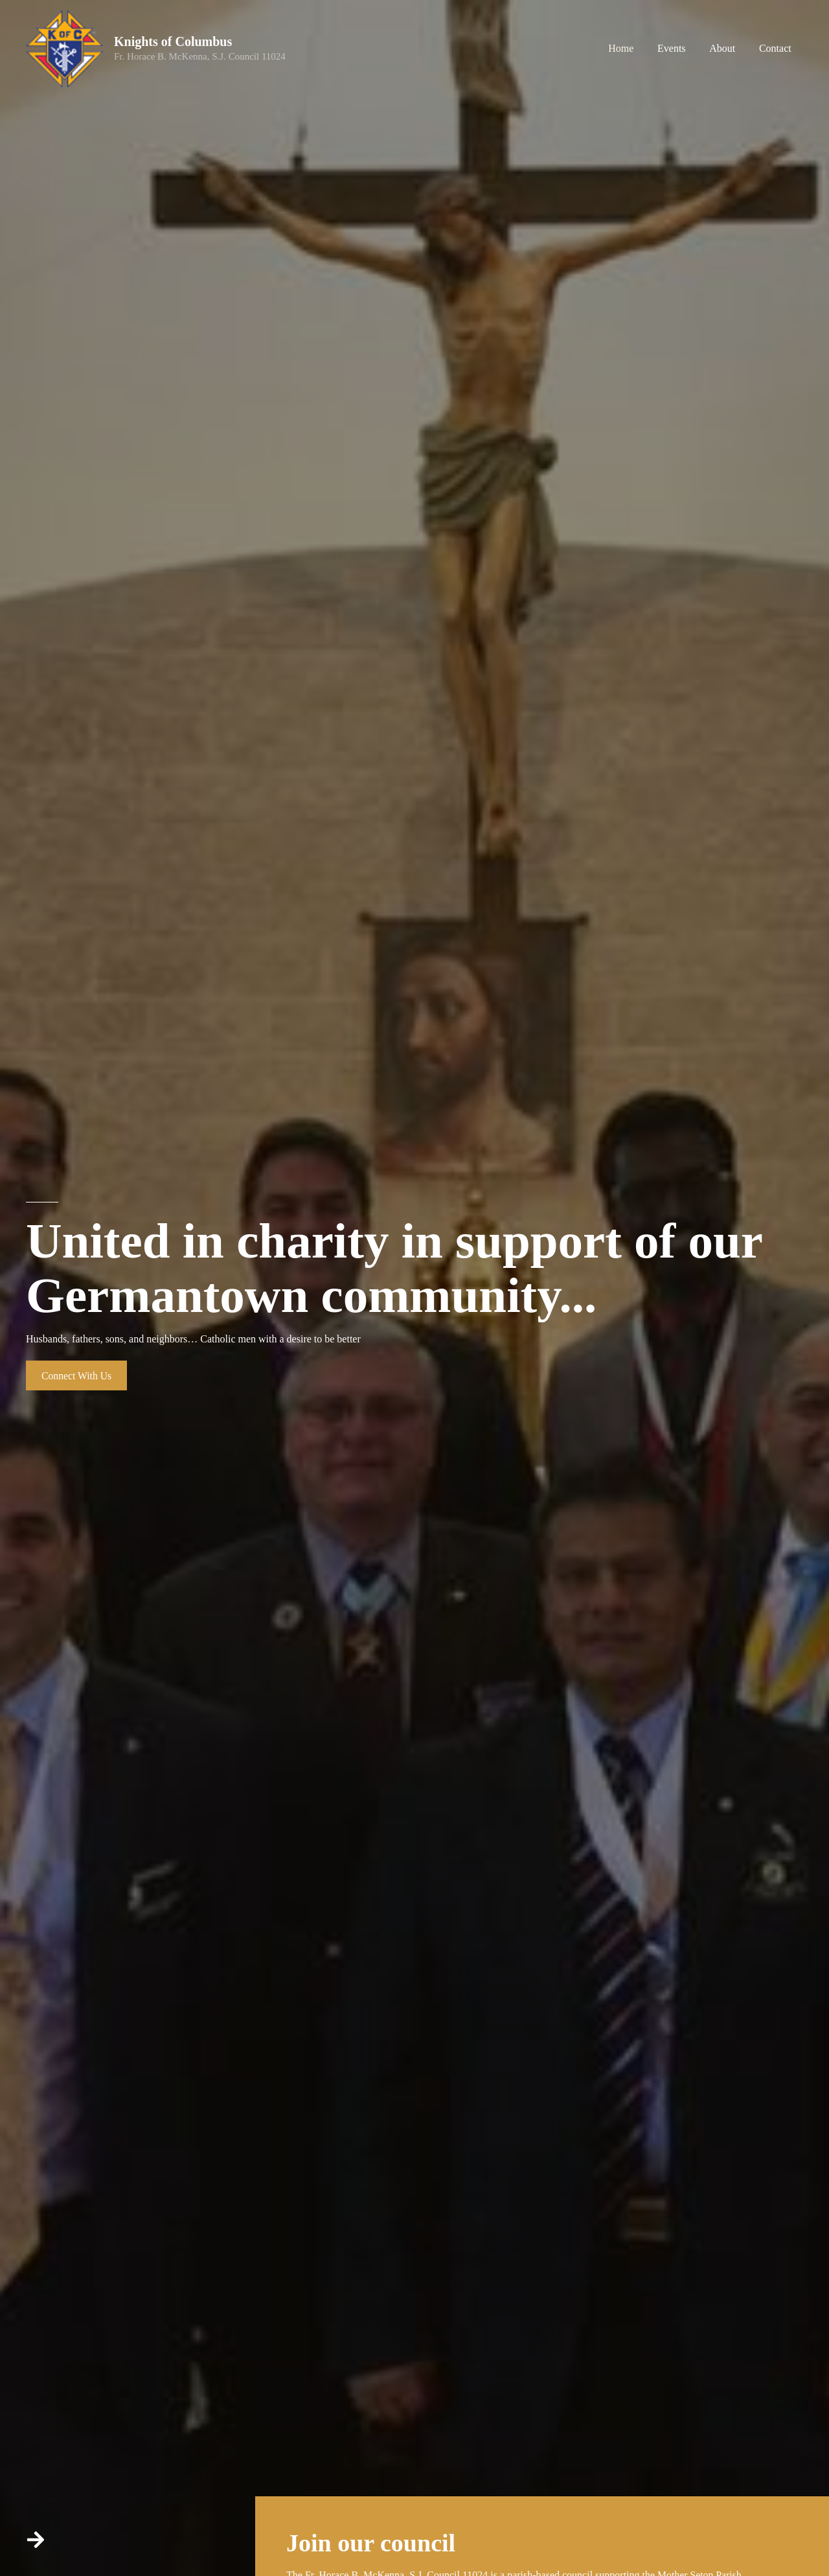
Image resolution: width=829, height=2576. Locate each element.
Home (631, 48)
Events (679, 48)
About (727, 48)
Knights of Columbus (173, 41)
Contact (776, 48)
